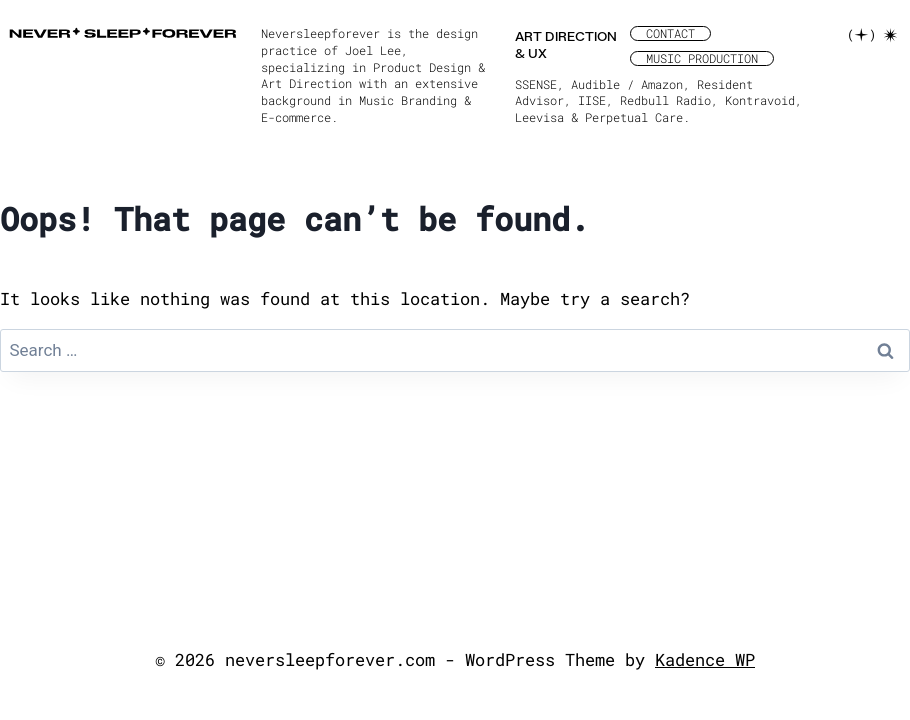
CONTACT (670, 33)
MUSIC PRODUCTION (702, 58)
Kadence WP (705, 659)
